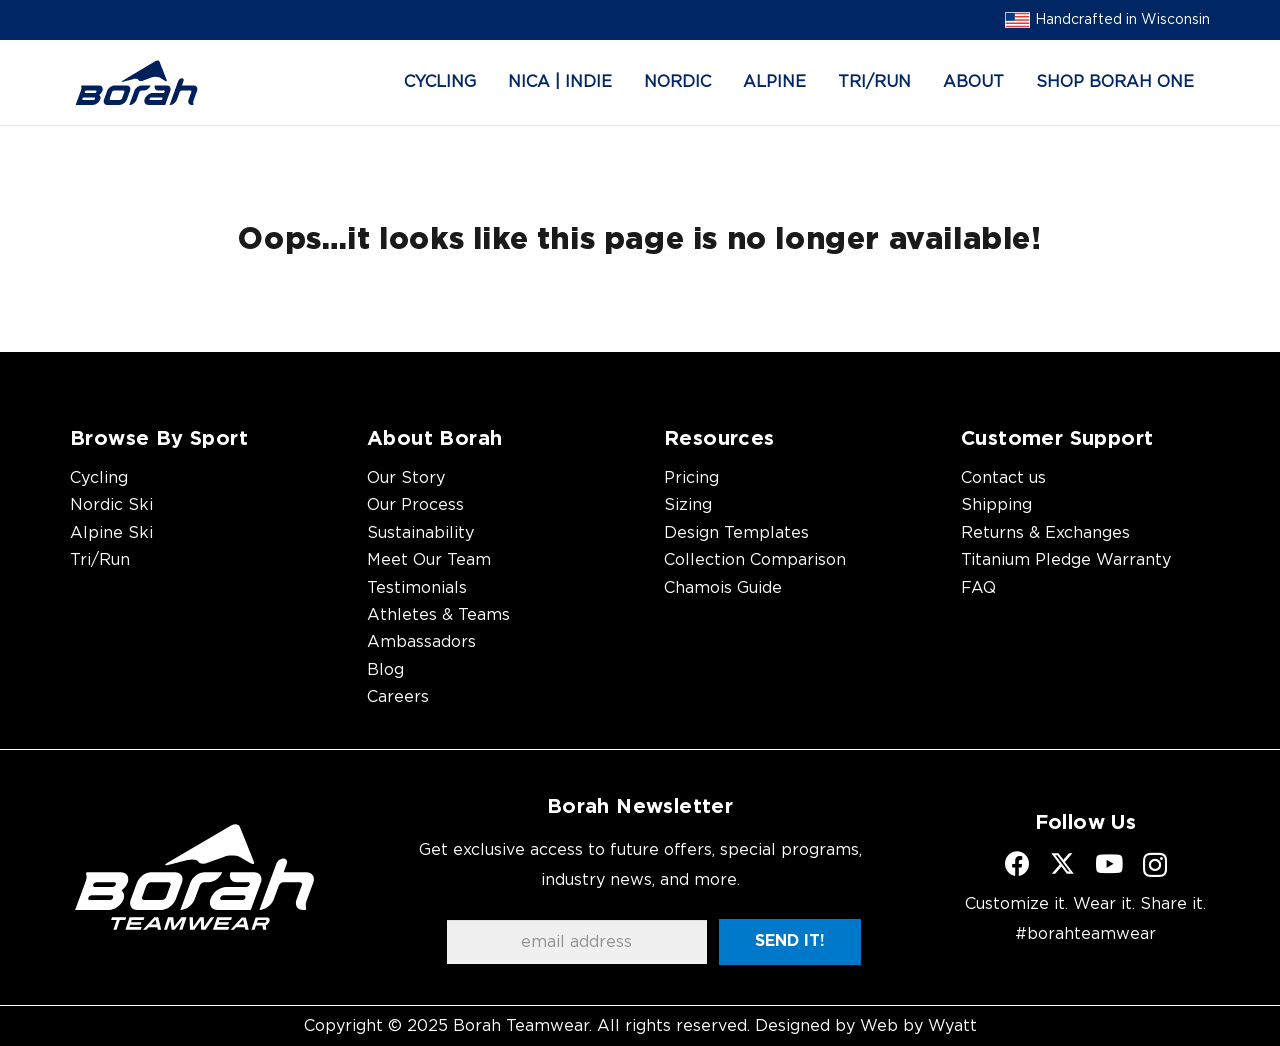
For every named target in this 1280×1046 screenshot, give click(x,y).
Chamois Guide (723, 588)
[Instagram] (1155, 865)
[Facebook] (1017, 863)
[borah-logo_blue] (136, 83)
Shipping (996, 505)
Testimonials (417, 588)
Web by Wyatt (918, 1026)
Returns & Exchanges (1045, 533)
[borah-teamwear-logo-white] (194, 877)
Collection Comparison (755, 560)
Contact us (1003, 478)
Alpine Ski (111, 533)
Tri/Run (100, 560)
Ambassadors (421, 642)
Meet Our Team (429, 560)
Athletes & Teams (438, 615)
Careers (398, 697)
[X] (1062, 864)
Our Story (406, 478)
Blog (385, 670)
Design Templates (736, 533)
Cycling (99, 478)
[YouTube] (1109, 863)
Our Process (415, 505)
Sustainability (420, 533)
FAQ (978, 588)
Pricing (691, 478)
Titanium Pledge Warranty (1066, 560)
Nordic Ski (111, 505)
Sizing (688, 505)
